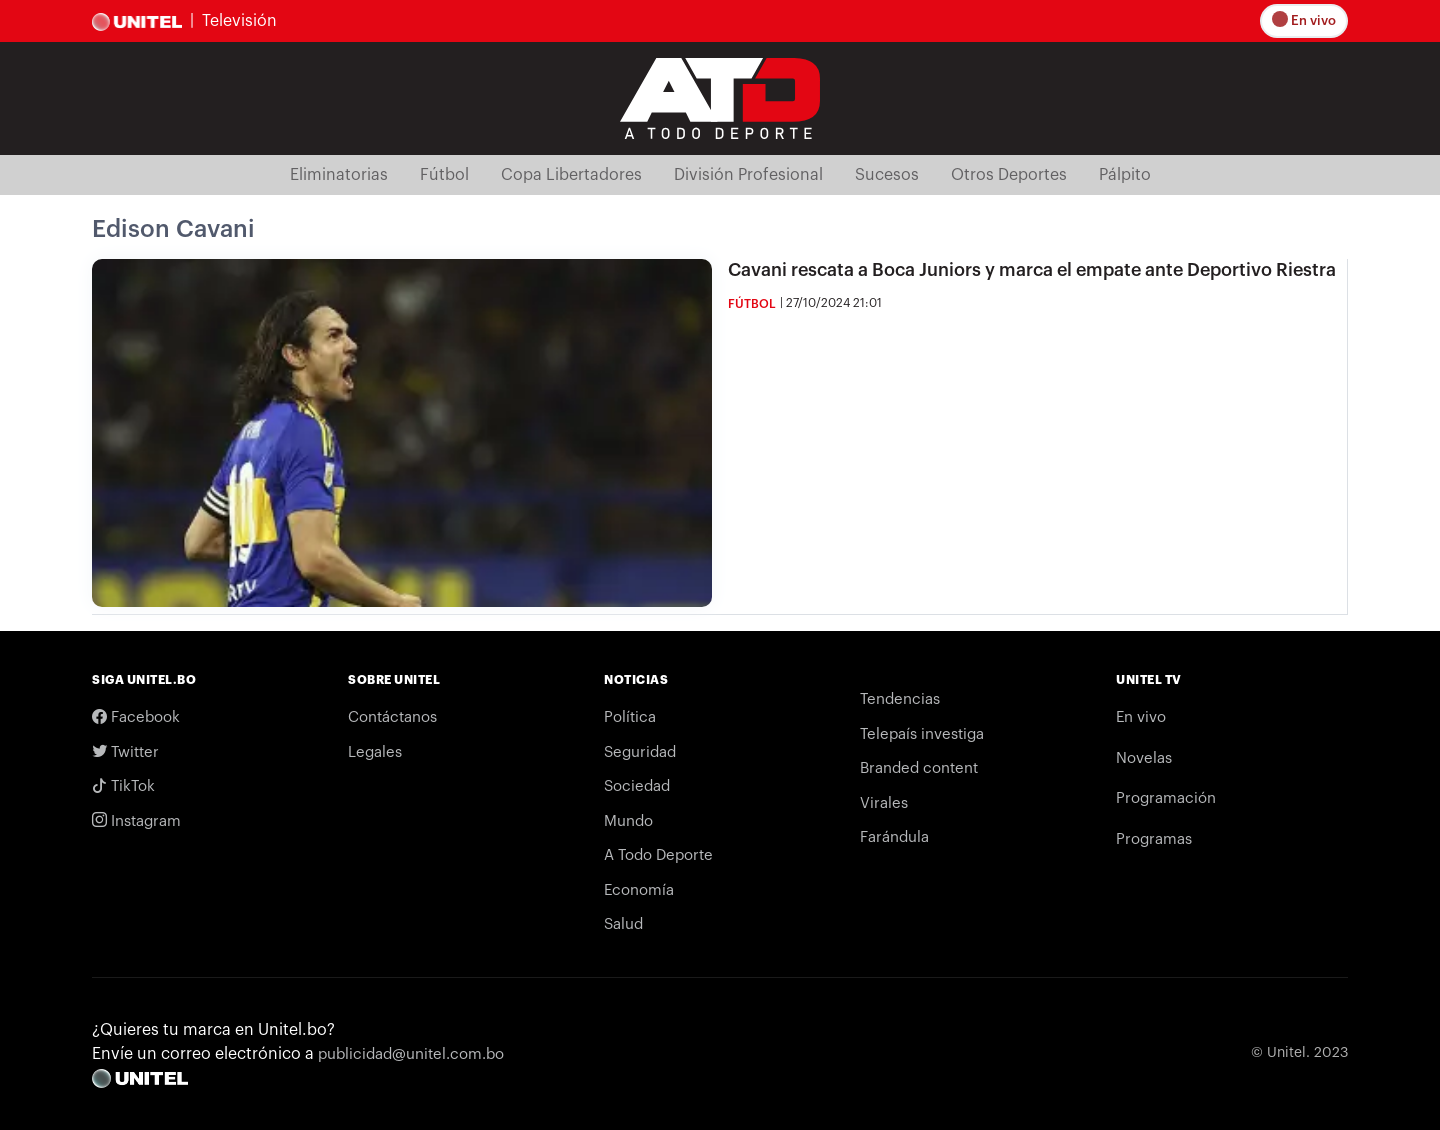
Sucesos (887, 175)
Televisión (239, 21)
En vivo (1307, 20)
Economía (639, 890)
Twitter (125, 752)
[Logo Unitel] (720, 97)
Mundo (628, 821)
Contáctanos (392, 717)
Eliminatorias (339, 175)
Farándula (894, 837)
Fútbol (444, 175)
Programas (1154, 839)
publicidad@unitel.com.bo (411, 1054)
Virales (884, 803)
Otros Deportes (1009, 175)
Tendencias (900, 699)
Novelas (1144, 758)
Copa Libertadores (571, 175)
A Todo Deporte (658, 855)
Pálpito (1125, 175)
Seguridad (640, 752)
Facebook (136, 717)
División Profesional (748, 175)
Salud (623, 924)
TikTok (123, 786)
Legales (375, 752)
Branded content (919, 768)
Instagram (136, 821)
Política (630, 717)
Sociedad (637, 786)
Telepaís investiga (922, 734)
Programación (1166, 798)
